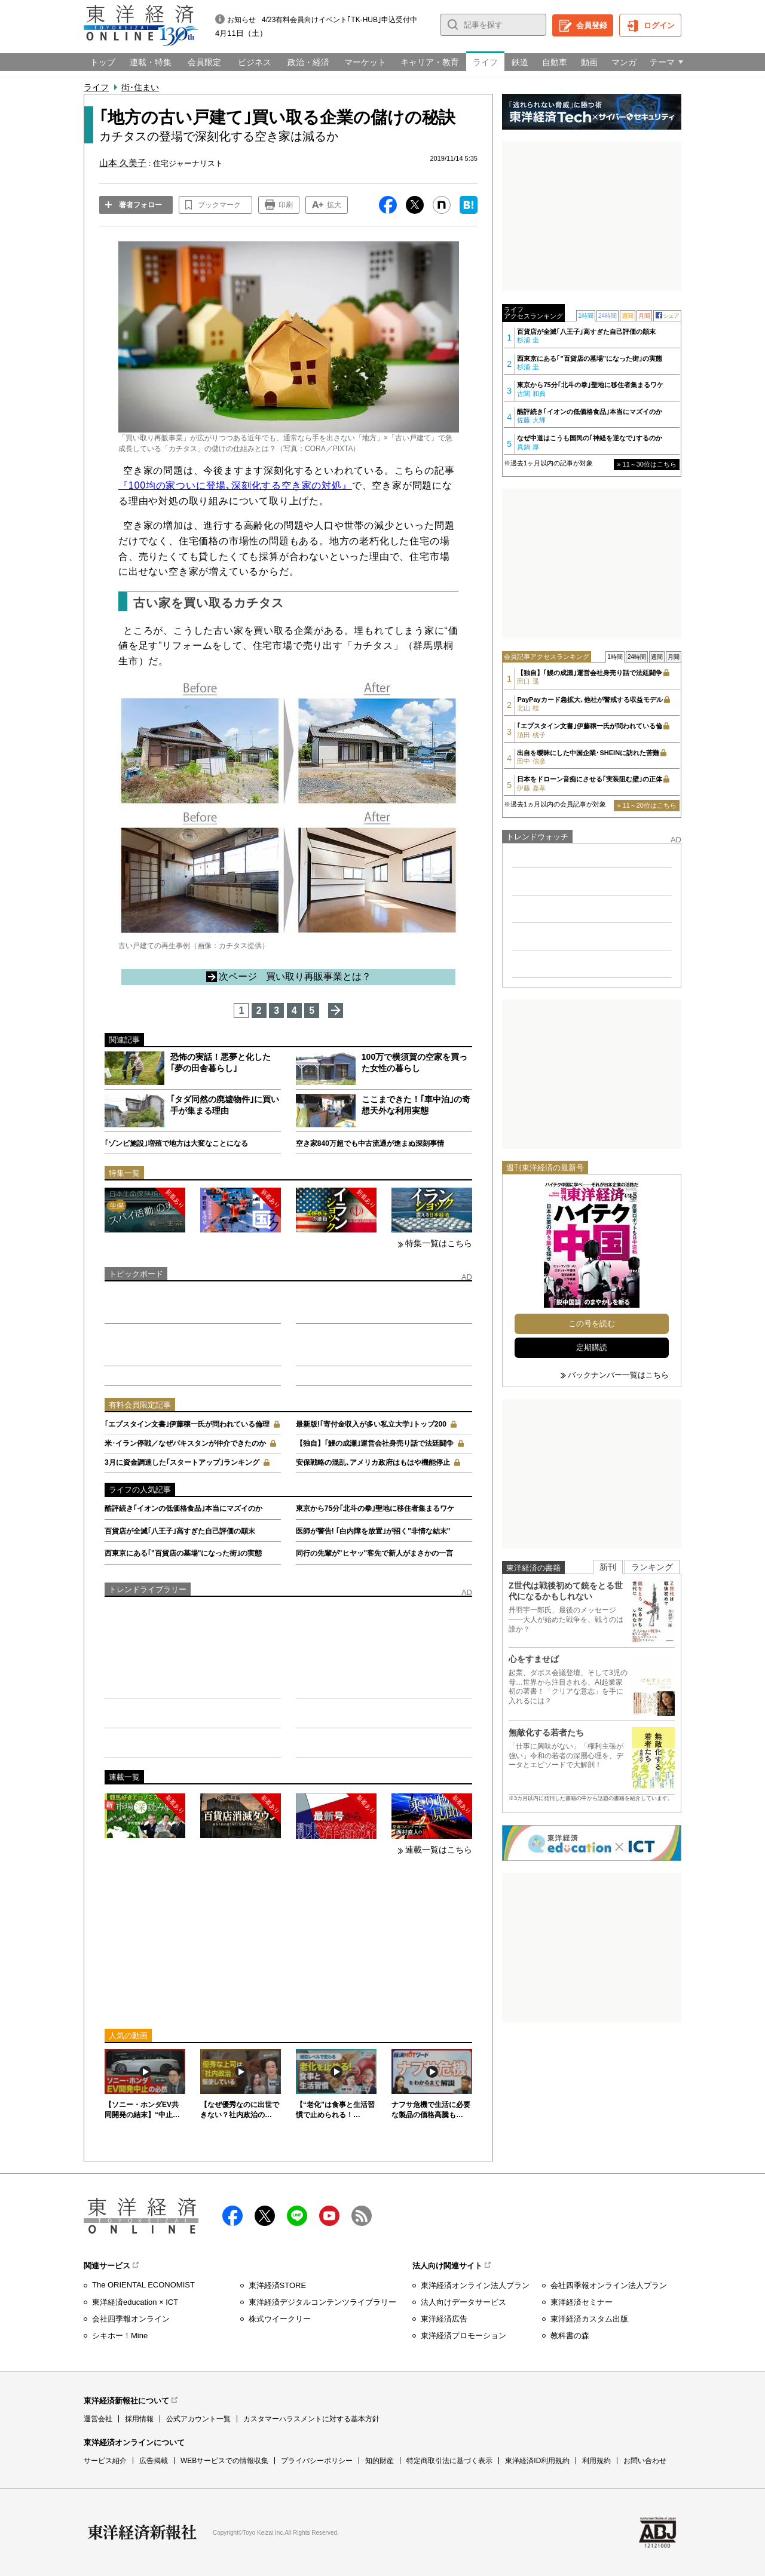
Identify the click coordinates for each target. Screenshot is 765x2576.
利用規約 (596, 2460)
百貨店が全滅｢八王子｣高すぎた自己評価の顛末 (180, 1531)
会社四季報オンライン (131, 2318)
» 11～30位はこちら (647, 464)
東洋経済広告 (444, 2318)
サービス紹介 (105, 2460)
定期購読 (591, 1347)
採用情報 (139, 2418)
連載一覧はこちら (438, 1849)
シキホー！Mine (120, 2335)
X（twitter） (265, 2216)
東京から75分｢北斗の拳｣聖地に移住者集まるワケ (375, 1508)
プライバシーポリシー (317, 2460)
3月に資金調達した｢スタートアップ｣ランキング (182, 1462)
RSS (361, 2216)
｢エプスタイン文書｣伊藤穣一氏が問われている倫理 (187, 1424)
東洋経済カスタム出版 (589, 2318)
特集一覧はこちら (438, 1243)
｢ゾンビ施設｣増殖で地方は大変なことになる (176, 1143)
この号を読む (591, 1323)
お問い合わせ (644, 2460)
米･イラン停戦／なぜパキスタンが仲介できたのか (185, 1443)
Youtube (329, 2216)
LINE (297, 2216)
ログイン (659, 25)
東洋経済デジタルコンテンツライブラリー (322, 2302)
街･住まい (140, 87)
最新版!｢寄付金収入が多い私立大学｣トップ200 (371, 1424)
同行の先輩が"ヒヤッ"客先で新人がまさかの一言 (374, 1553)
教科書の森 (569, 2335)
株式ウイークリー (280, 2318)
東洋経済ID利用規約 (537, 2460)
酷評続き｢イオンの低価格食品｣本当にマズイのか (183, 1508)
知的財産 (379, 2460)
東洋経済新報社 (142, 2532)
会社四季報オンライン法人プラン (608, 2285)
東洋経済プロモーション (463, 2335)
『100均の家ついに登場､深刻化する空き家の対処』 (235, 485)
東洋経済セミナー (581, 2302)
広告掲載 (153, 2460)
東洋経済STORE (278, 2285)
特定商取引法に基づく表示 (449, 2460)
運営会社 (98, 2418)
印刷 (286, 205)
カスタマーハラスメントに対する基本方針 (311, 2418)
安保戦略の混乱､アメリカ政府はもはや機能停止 (373, 1462)
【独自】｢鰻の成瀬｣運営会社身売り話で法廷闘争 (375, 1443)
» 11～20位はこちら (647, 805)
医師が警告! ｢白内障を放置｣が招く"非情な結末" (373, 1531)
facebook (232, 2216)
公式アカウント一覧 (198, 2418)
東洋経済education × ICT (135, 2302)
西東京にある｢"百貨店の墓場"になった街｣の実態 (183, 1553)
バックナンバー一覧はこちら (618, 1374)
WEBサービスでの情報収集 (224, 2460)
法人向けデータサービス (463, 2302)
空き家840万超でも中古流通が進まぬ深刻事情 (370, 1143)
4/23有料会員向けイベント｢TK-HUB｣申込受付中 (339, 20)
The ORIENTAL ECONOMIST (143, 2284)
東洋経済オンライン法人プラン (475, 2285)
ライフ (96, 87)
